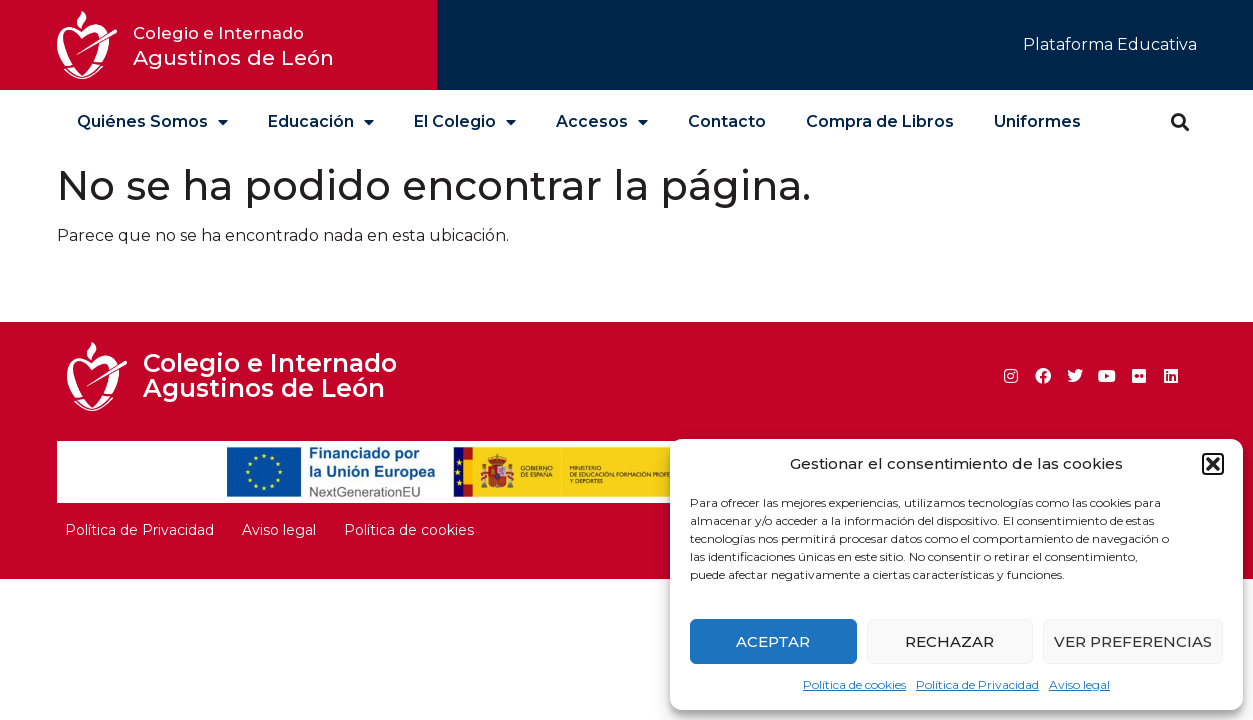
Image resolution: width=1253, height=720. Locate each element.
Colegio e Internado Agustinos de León (270, 375)
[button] (1213, 464)
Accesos (602, 122)
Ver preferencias (1133, 641)
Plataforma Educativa (1110, 44)
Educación (321, 122)
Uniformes (1037, 121)
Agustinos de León (233, 46)
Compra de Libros (880, 121)
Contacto (727, 121)
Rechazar (949, 641)
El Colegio (465, 122)
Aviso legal (1079, 684)
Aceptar (773, 641)
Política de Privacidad (977, 684)
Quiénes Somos (152, 122)
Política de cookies (854, 684)
